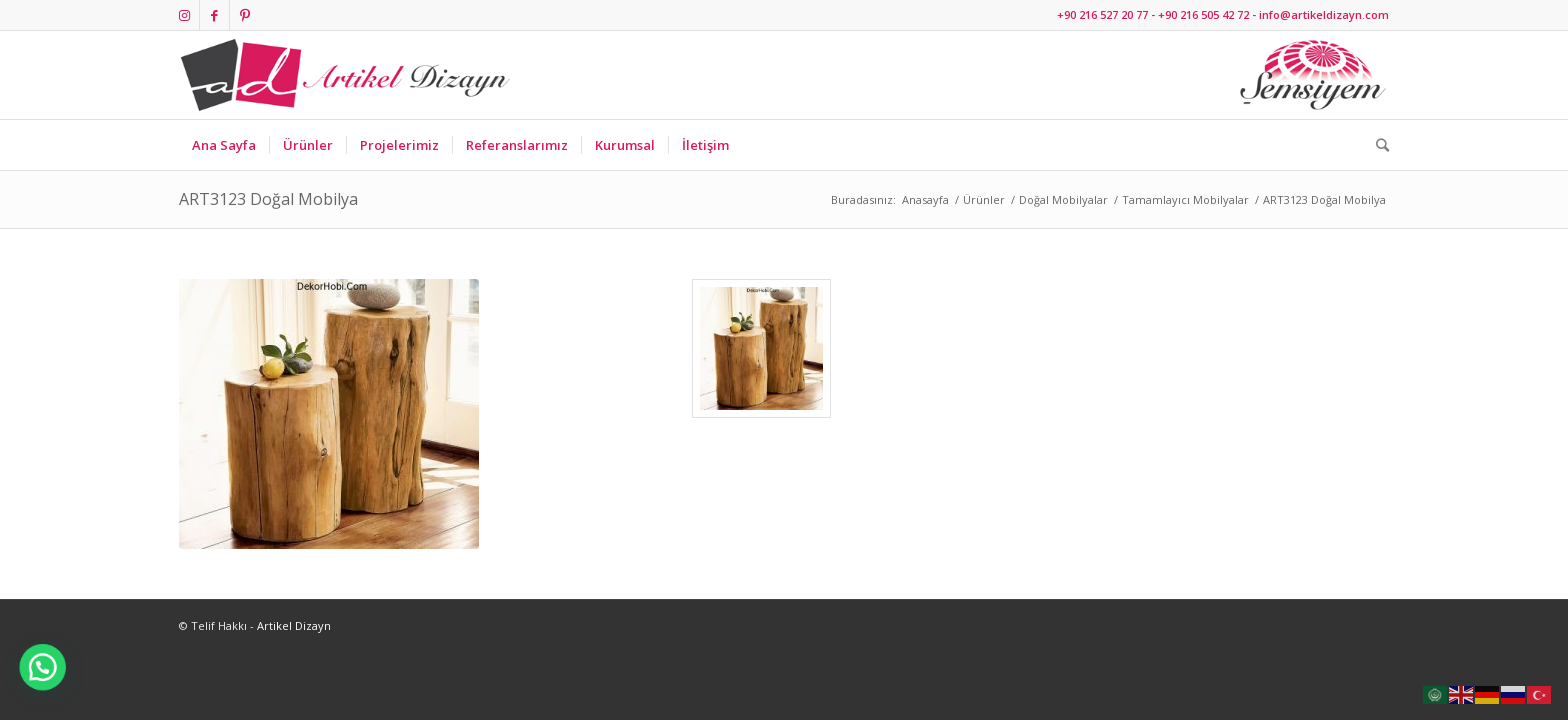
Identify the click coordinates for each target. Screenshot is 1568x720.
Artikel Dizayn (294, 625)
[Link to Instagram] (184, 15)
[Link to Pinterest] (245, 15)
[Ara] (1376, 145)
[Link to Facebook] (214, 15)
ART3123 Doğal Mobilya (268, 199)
